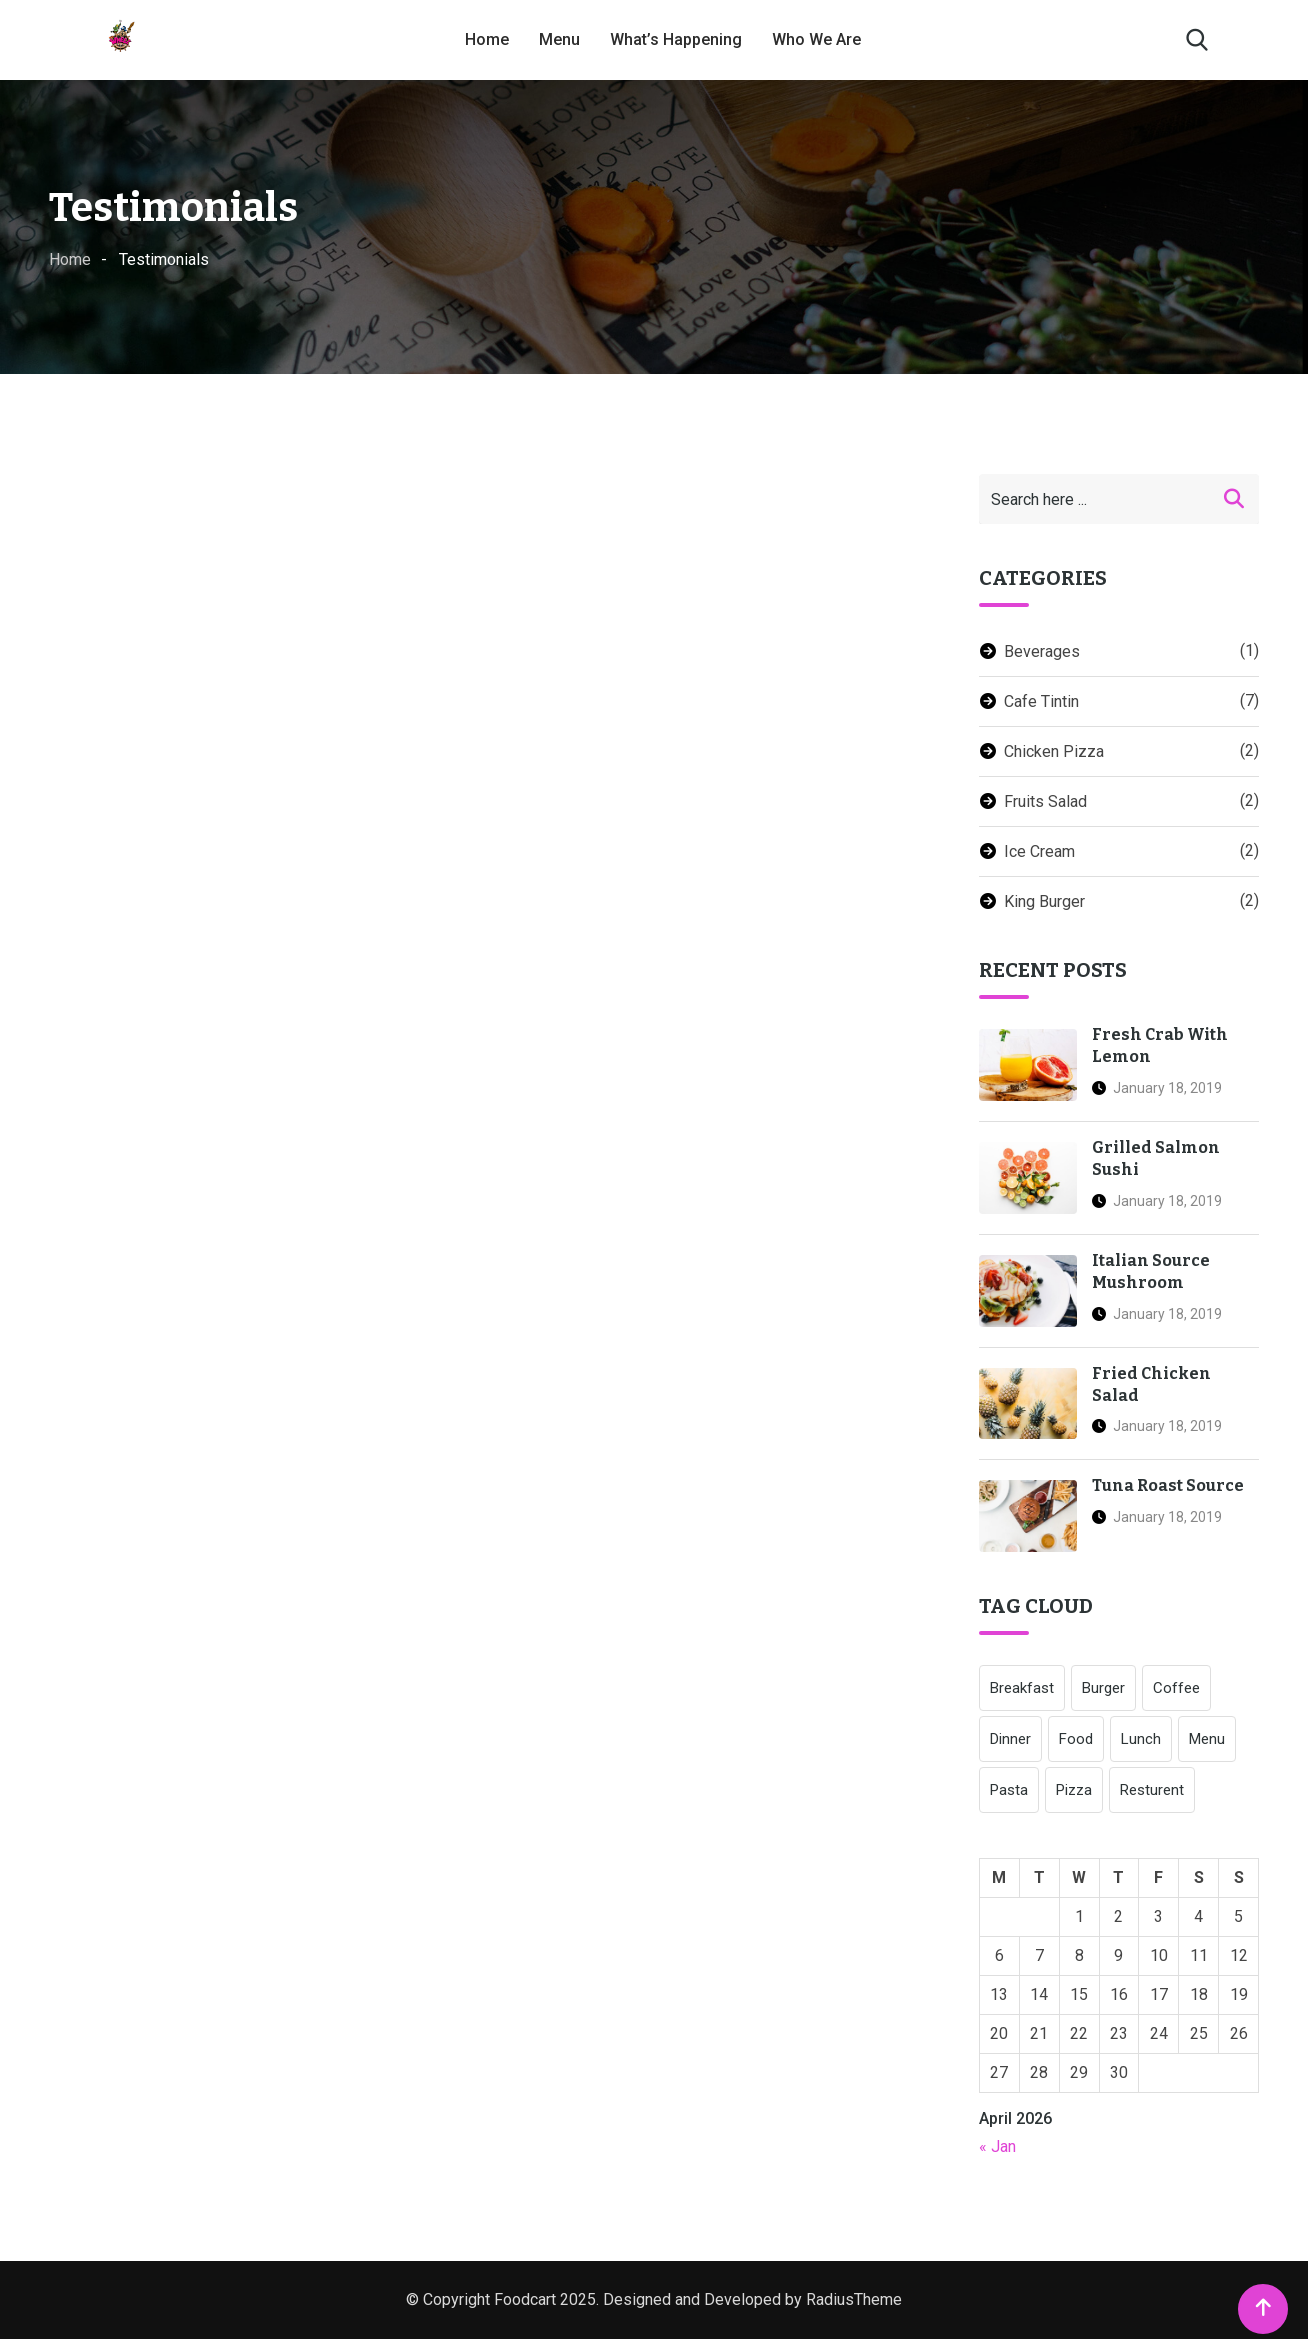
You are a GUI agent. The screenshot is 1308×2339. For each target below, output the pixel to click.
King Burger (1044, 901)
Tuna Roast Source (1168, 1485)
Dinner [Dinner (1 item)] (1010, 1739)
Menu (559, 39)
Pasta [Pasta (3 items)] (1009, 1790)
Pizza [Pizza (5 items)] (1074, 1790)
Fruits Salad (1045, 801)
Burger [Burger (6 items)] (1103, 1688)
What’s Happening (676, 39)
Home (487, 39)
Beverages (1042, 651)
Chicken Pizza (1054, 751)
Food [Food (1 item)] (1076, 1739)
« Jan (997, 2146)
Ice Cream (1039, 851)
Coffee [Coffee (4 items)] (1176, 1688)
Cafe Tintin (1041, 701)
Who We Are (816, 39)
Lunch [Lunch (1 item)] (1141, 1739)
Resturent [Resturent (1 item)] (1152, 1790)
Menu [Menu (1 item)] (1207, 1739)
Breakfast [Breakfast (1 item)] (1022, 1688)
